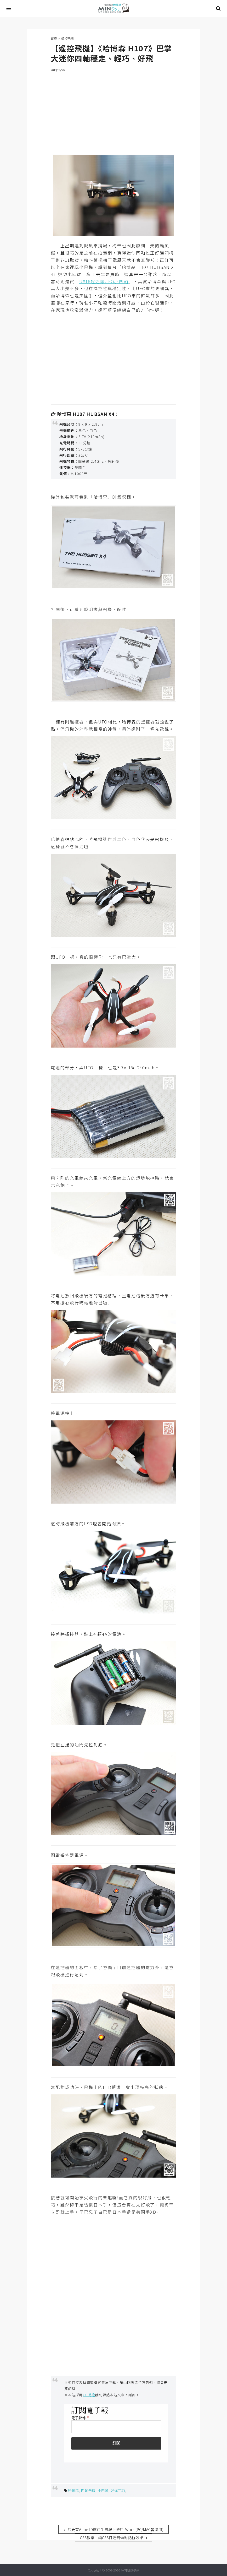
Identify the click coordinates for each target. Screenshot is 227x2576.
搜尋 (218, 8)
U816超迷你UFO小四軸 (104, 281)
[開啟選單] (9, 8)
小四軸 (103, 2490)
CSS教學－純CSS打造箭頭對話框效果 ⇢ (113, 2537)
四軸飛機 (88, 2490)
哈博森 (73, 2490)
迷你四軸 (118, 2490)
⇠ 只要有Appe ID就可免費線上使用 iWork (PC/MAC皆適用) (113, 2529)
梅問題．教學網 (113, 8)
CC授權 (89, 2394)
